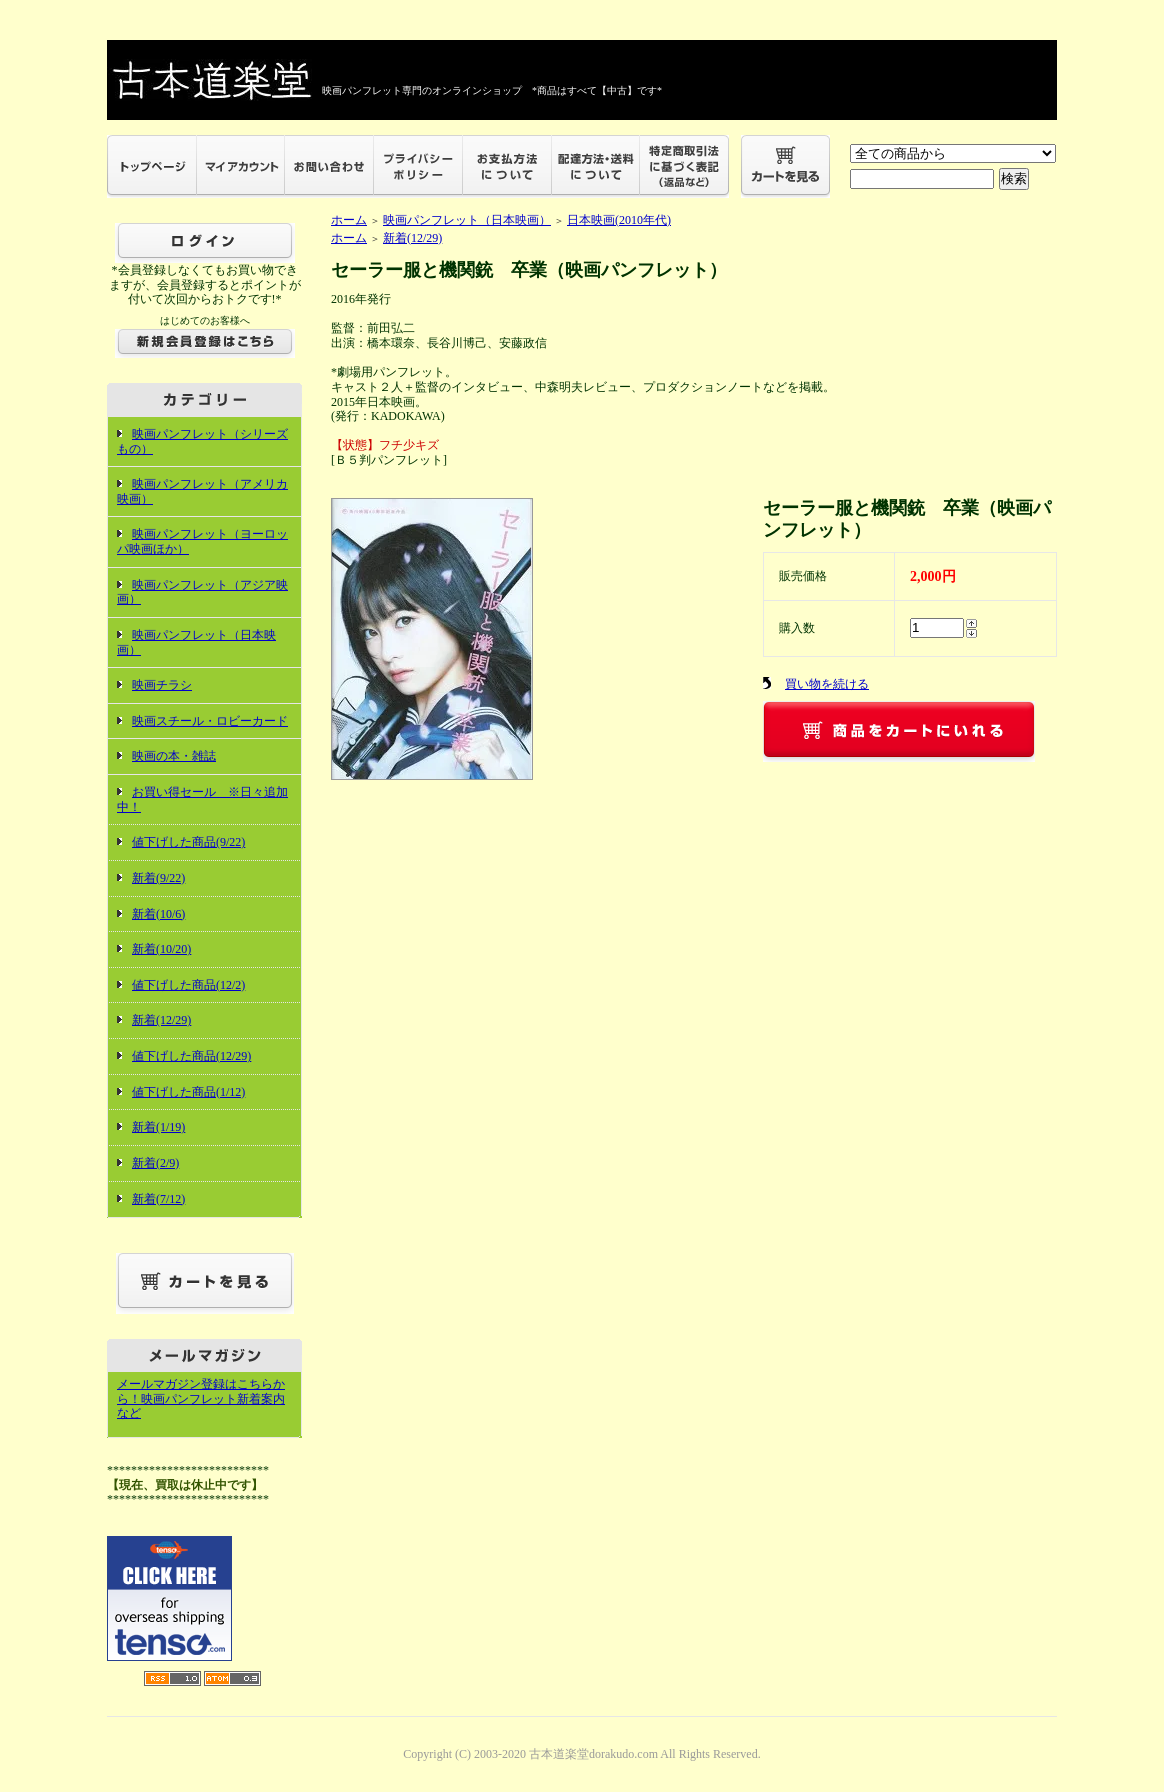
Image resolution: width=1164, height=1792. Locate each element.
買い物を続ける (827, 684)
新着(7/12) (158, 1199)
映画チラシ (162, 685)
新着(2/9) (155, 1163)
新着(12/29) (161, 1020)
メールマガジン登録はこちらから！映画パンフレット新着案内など (201, 1398)
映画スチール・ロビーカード (210, 721)
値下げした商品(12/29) (191, 1056)
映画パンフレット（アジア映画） (202, 592)
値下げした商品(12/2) (188, 985)
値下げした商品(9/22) (188, 842)
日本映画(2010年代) (619, 220)
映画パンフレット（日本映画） (467, 220)
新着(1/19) (158, 1127)
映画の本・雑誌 (174, 756)
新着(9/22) (158, 878)
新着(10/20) (161, 949)
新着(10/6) (158, 914)
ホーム (349, 220)
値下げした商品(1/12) (188, 1092)
